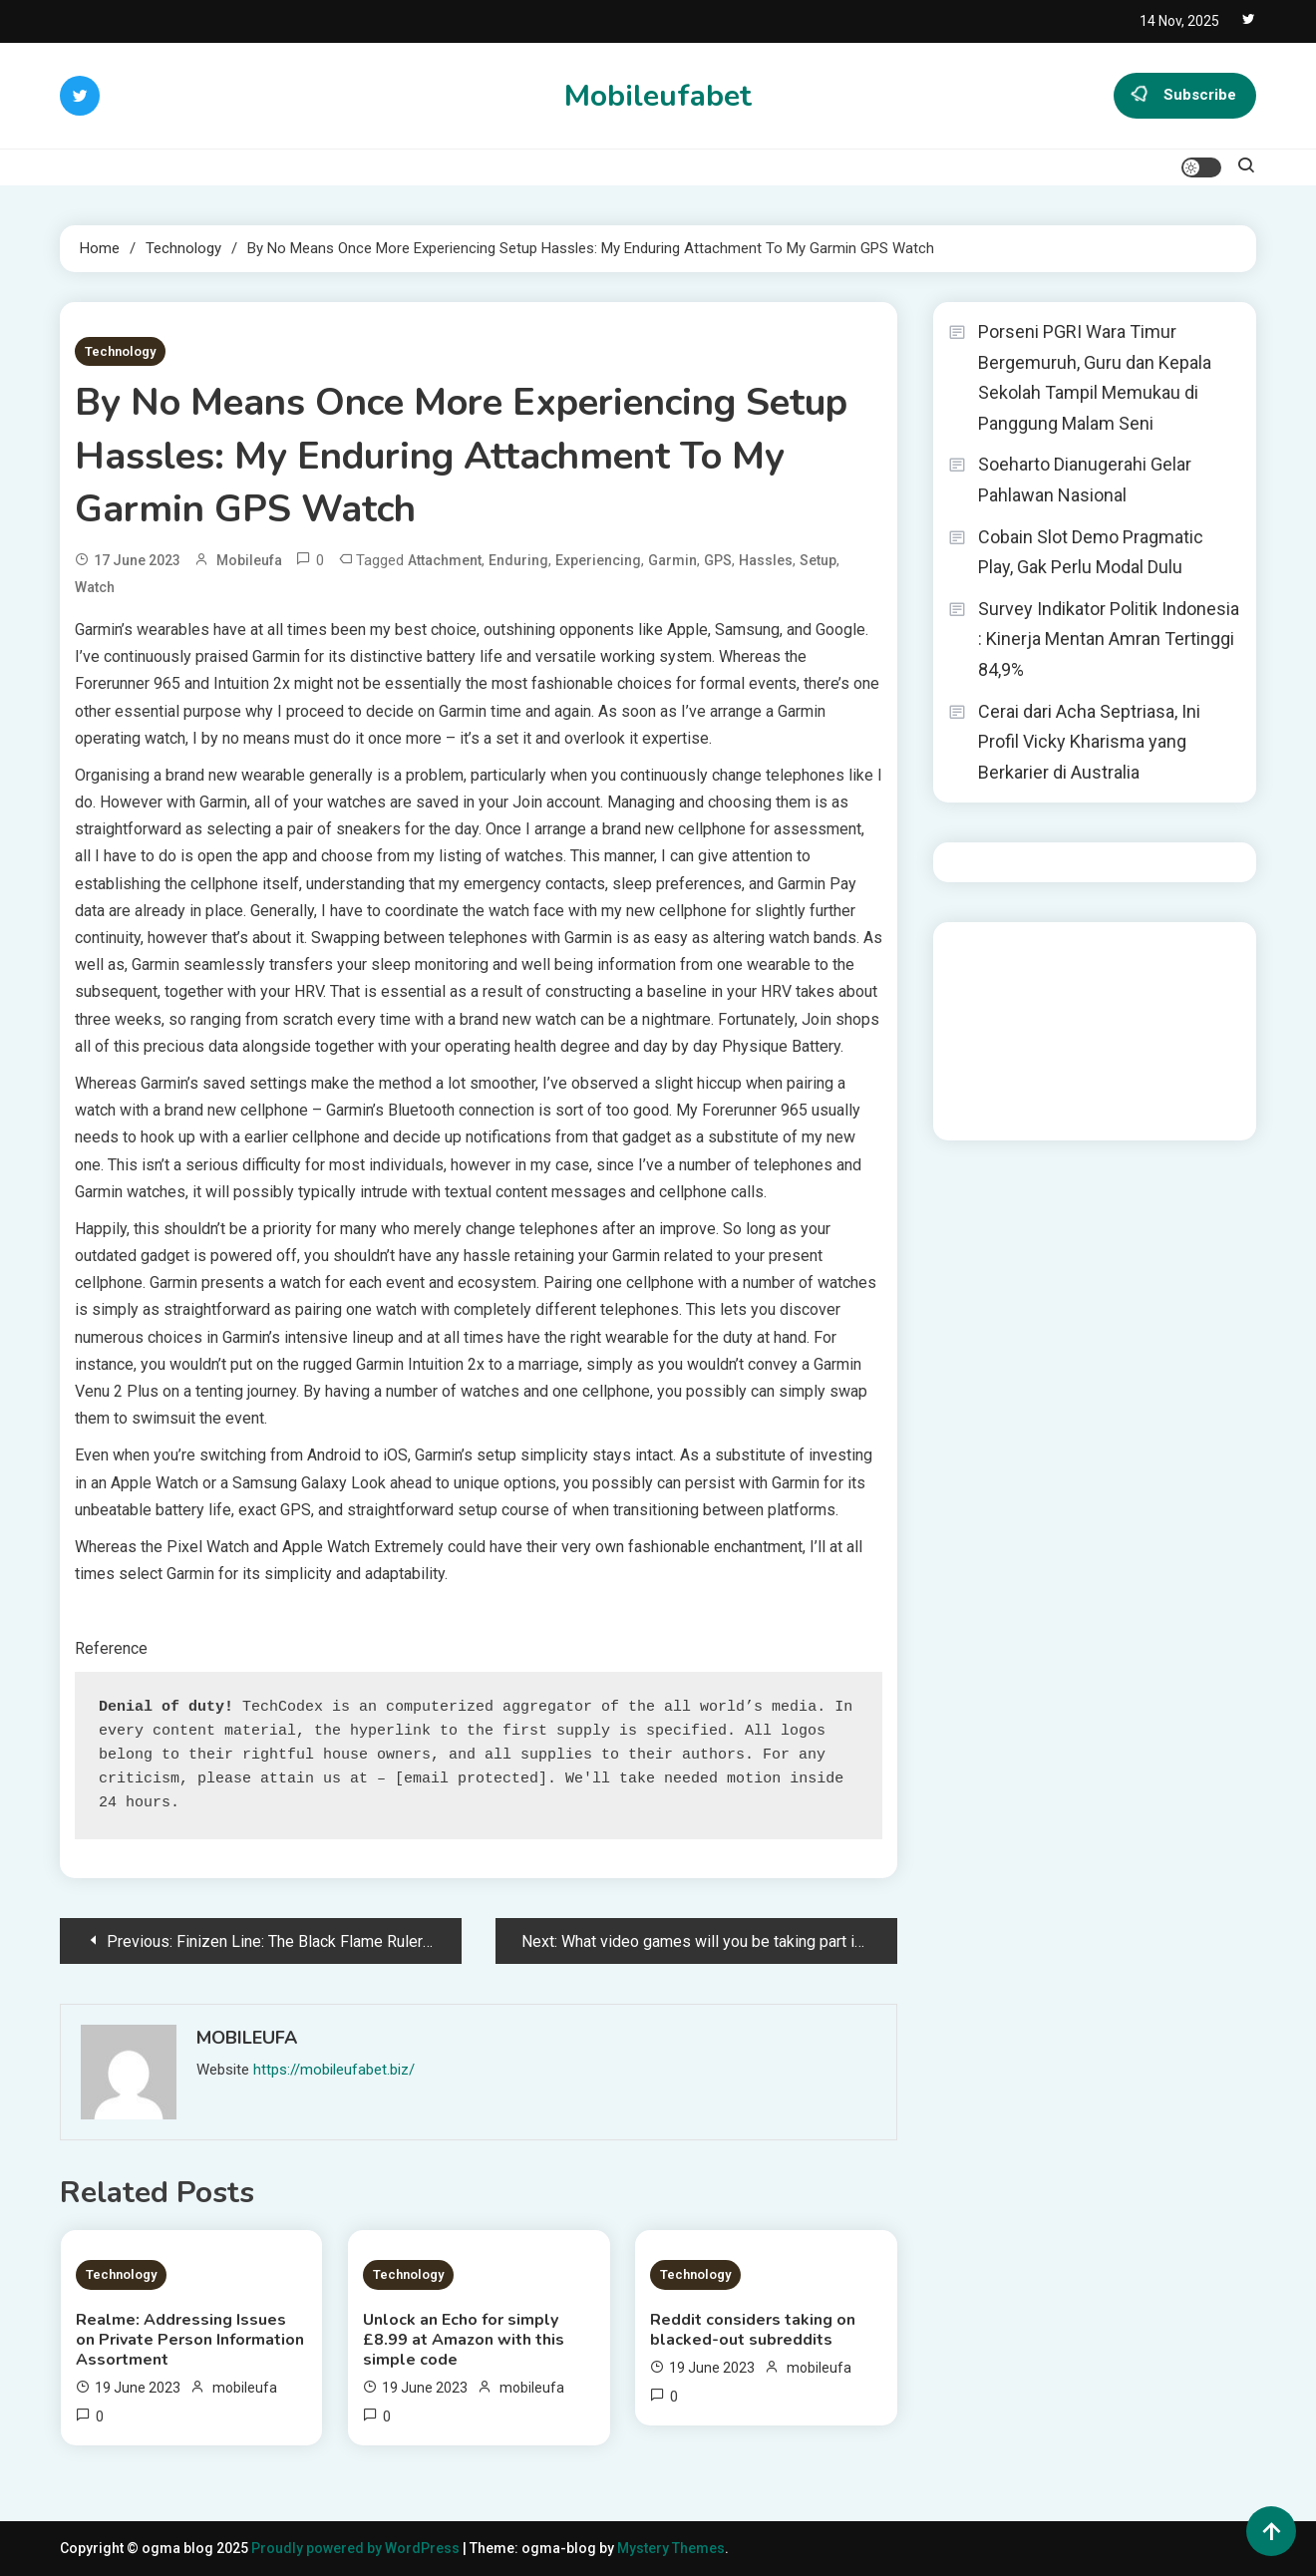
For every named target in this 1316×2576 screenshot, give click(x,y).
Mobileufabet (658, 96)
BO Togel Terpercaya (1117, 950)
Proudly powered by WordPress (357, 2548)
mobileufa (249, 560)
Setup (818, 560)
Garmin (672, 560)
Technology (120, 351)
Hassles (766, 560)
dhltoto (971, 950)
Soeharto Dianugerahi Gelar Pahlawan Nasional (1084, 479)
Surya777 (978, 1112)
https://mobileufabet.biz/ (334, 2070)
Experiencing (598, 560)
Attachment (445, 560)
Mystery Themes (671, 2548)
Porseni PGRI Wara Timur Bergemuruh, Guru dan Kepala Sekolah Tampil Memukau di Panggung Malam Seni (1094, 377)
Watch (95, 587)
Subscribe (1185, 96)
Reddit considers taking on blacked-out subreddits (752, 2330)
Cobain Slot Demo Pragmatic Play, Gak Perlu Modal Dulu (1090, 552)
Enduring (518, 560)
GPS (718, 560)
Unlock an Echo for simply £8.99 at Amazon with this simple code (463, 2340)
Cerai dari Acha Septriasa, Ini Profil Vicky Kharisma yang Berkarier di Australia (1089, 742)
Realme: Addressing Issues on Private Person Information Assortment (190, 2340)
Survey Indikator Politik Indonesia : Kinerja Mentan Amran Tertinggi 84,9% (1108, 639)
